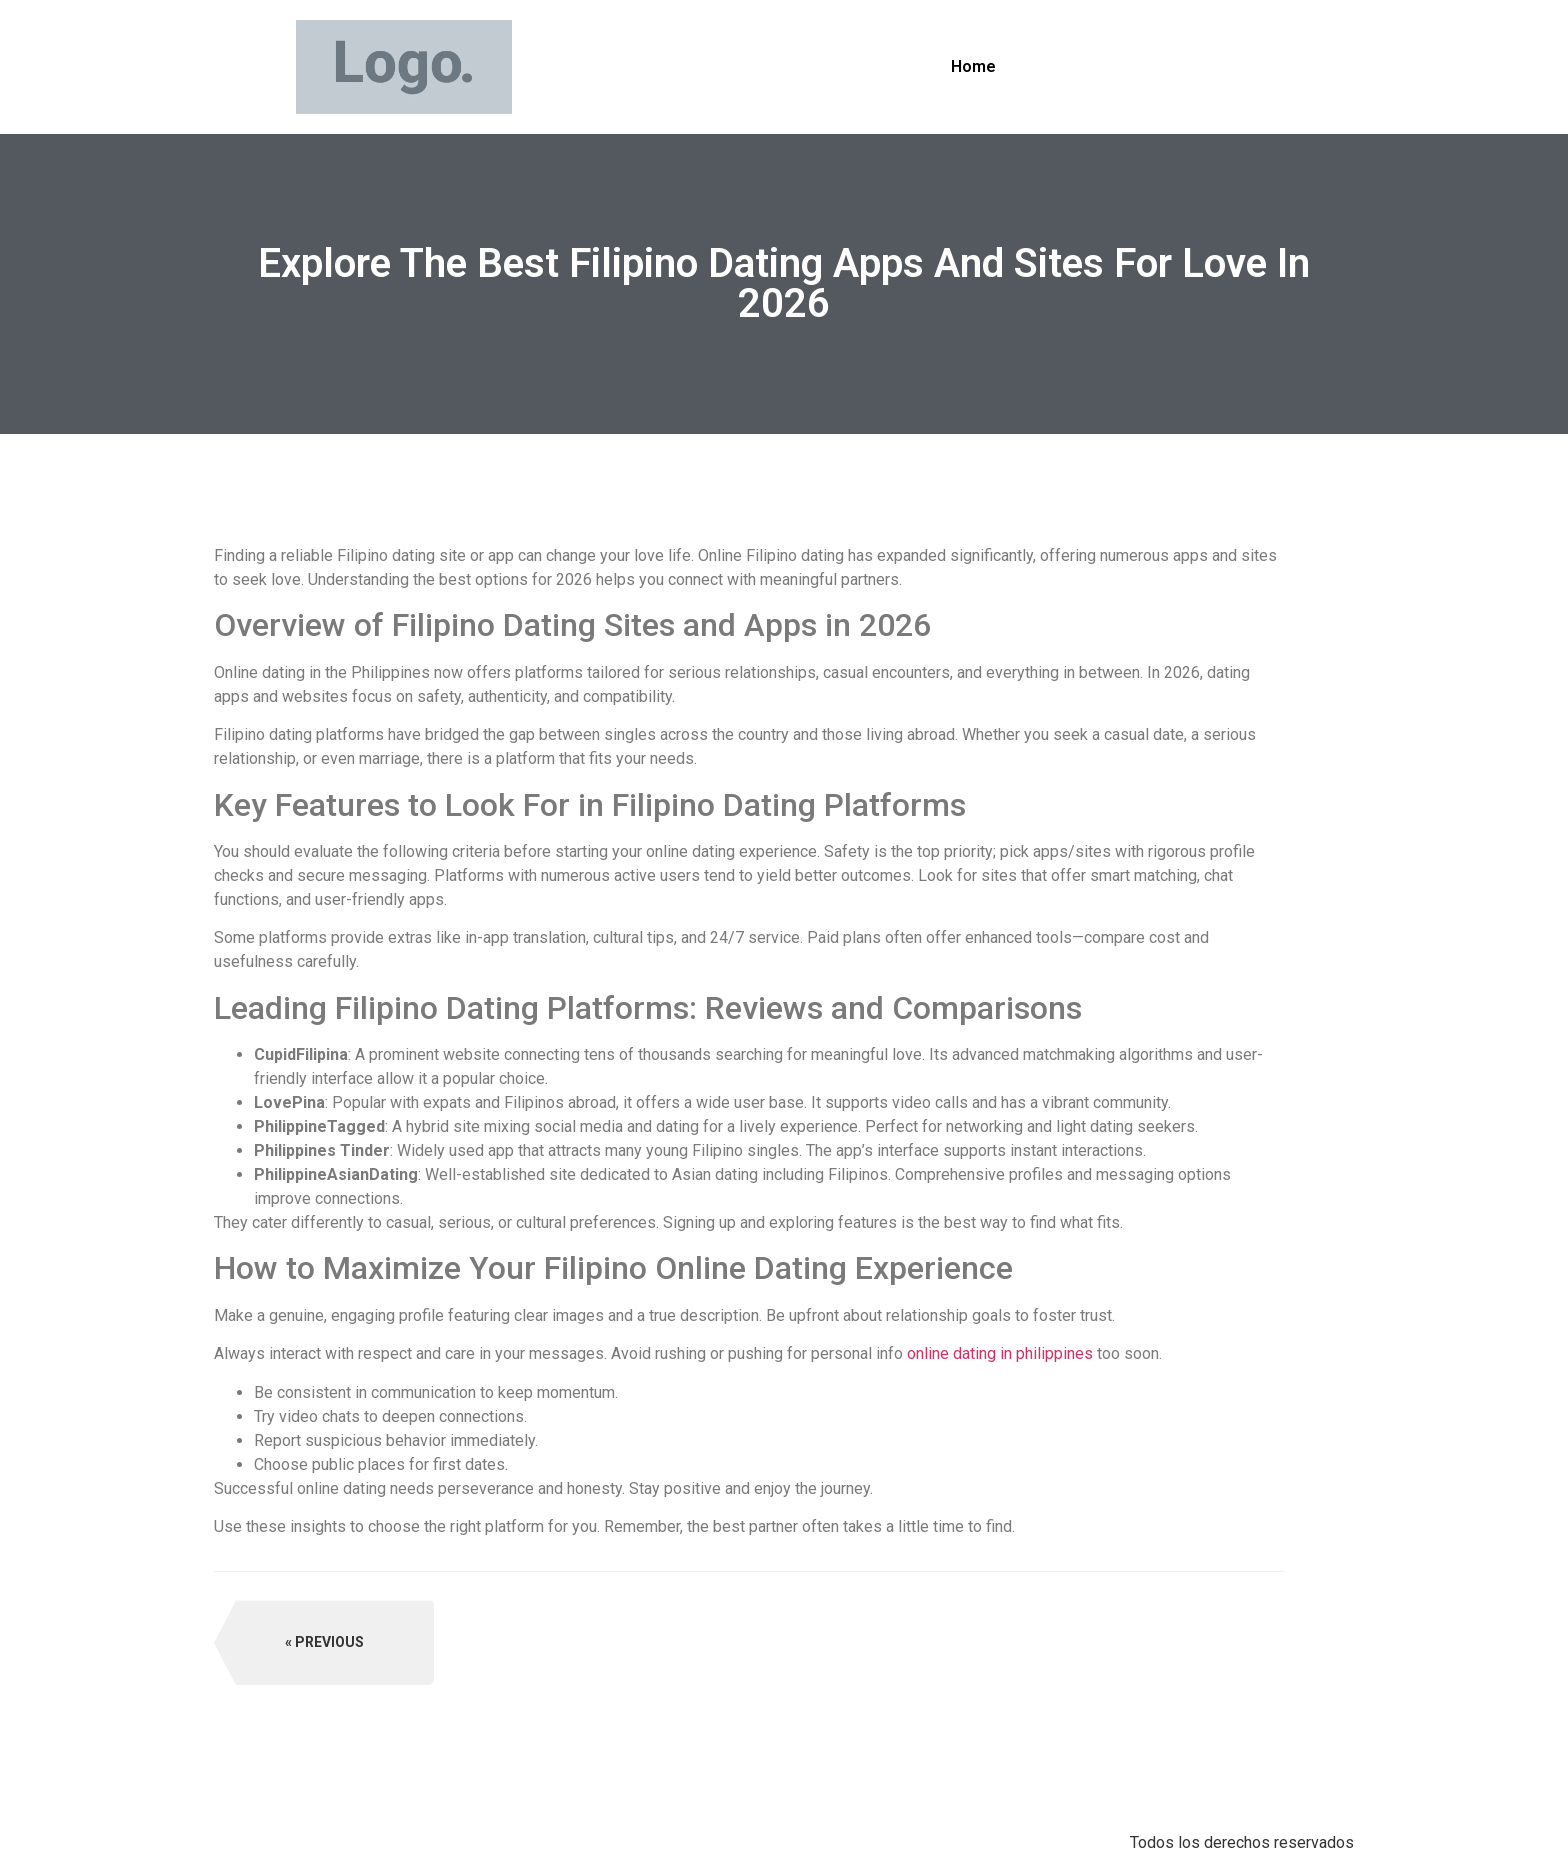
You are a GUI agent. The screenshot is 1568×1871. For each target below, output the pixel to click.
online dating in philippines (1000, 1353)
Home (973, 66)
